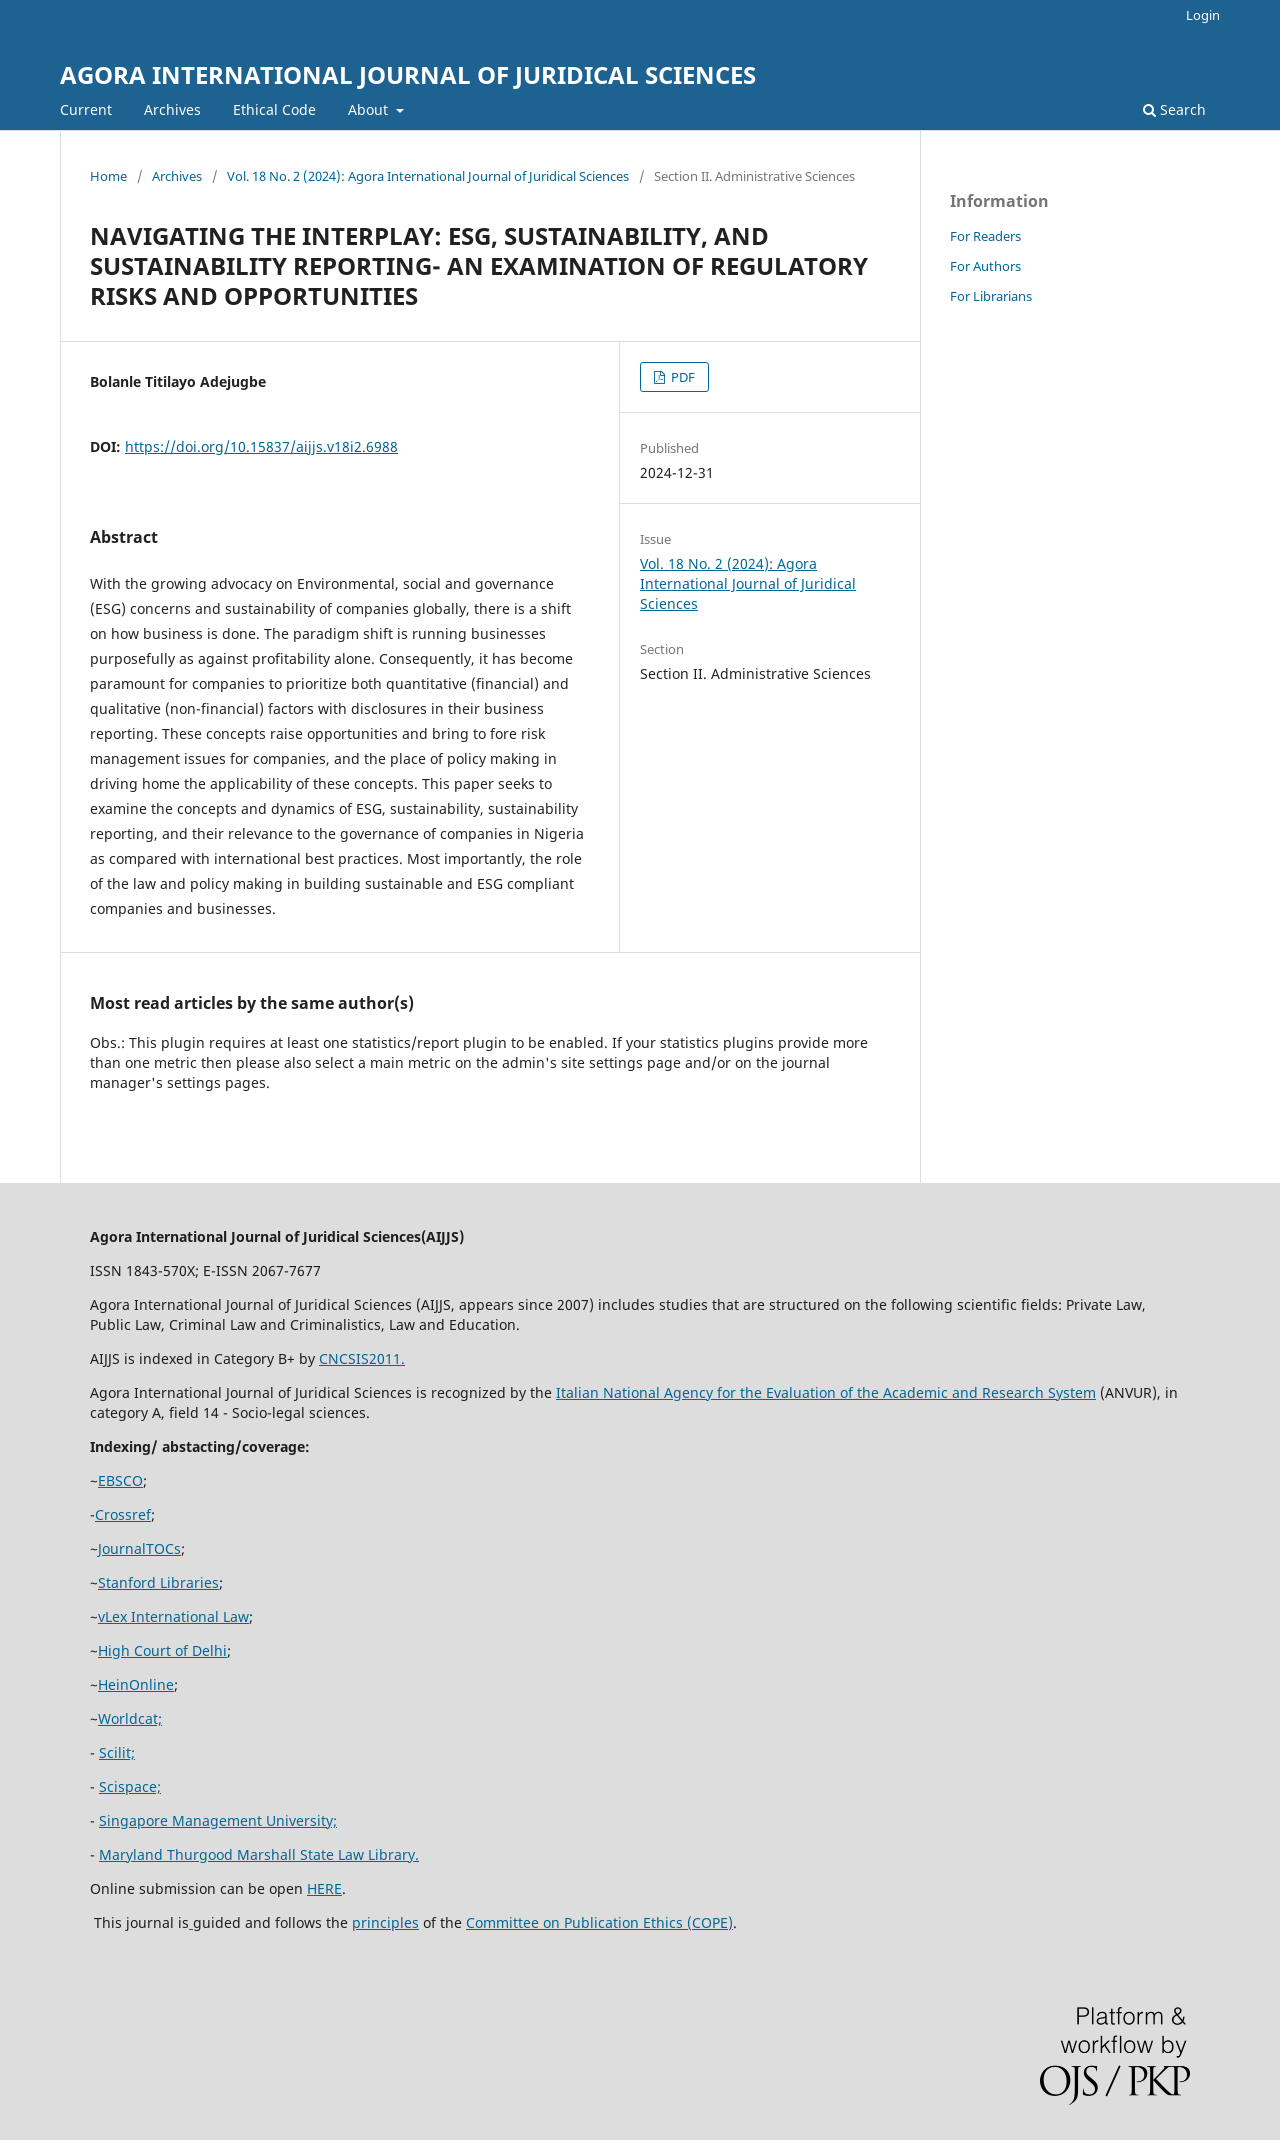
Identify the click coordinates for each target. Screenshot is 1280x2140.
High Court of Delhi (162, 1650)
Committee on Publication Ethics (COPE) (599, 1922)
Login (1203, 15)
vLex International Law (173, 1616)
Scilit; (117, 1752)
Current (86, 109)
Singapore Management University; (218, 1820)
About (370, 109)
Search (1174, 109)
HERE (324, 1888)
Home (108, 176)
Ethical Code (274, 109)
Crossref (123, 1514)
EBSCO (120, 1480)
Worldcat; (130, 1718)
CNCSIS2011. (362, 1358)
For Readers (985, 236)
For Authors (985, 266)
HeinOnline (136, 1684)
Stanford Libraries (158, 1582)
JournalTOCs (139, 1548)
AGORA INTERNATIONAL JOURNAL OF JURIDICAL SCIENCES (408, 74)
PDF (681, 377)
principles (385, 1922)
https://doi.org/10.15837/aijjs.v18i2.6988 (261, 446)
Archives (172, 109)
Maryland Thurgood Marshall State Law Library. (259, 1854)
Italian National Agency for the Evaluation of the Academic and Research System (826, 1392)
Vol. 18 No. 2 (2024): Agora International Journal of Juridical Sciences (428, 176)
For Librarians (991, 296)
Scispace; (130, 1786)
